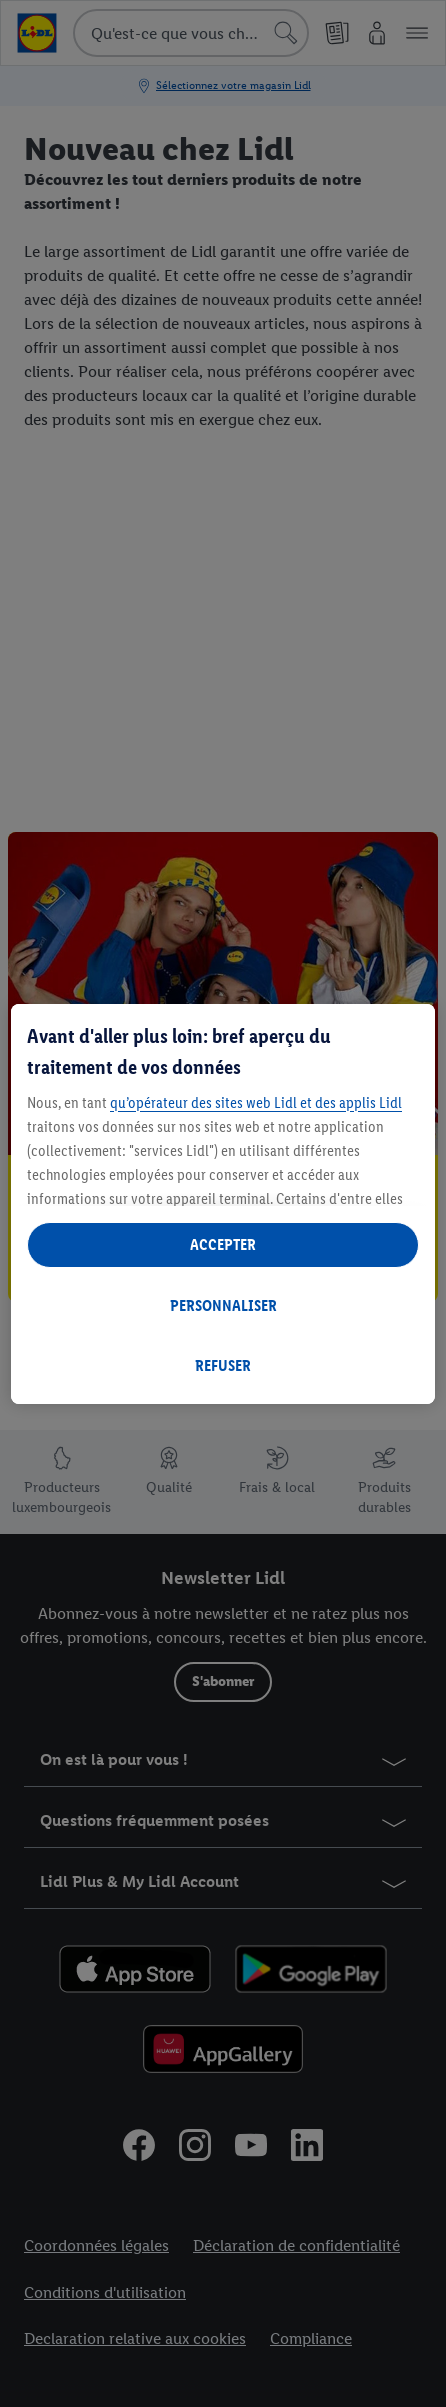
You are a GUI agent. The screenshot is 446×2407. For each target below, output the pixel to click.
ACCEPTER (223, 1244)
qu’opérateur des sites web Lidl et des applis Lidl (256, 1102)
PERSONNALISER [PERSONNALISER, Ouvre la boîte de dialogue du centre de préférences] (223, 1305)
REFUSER (223, 1365)
